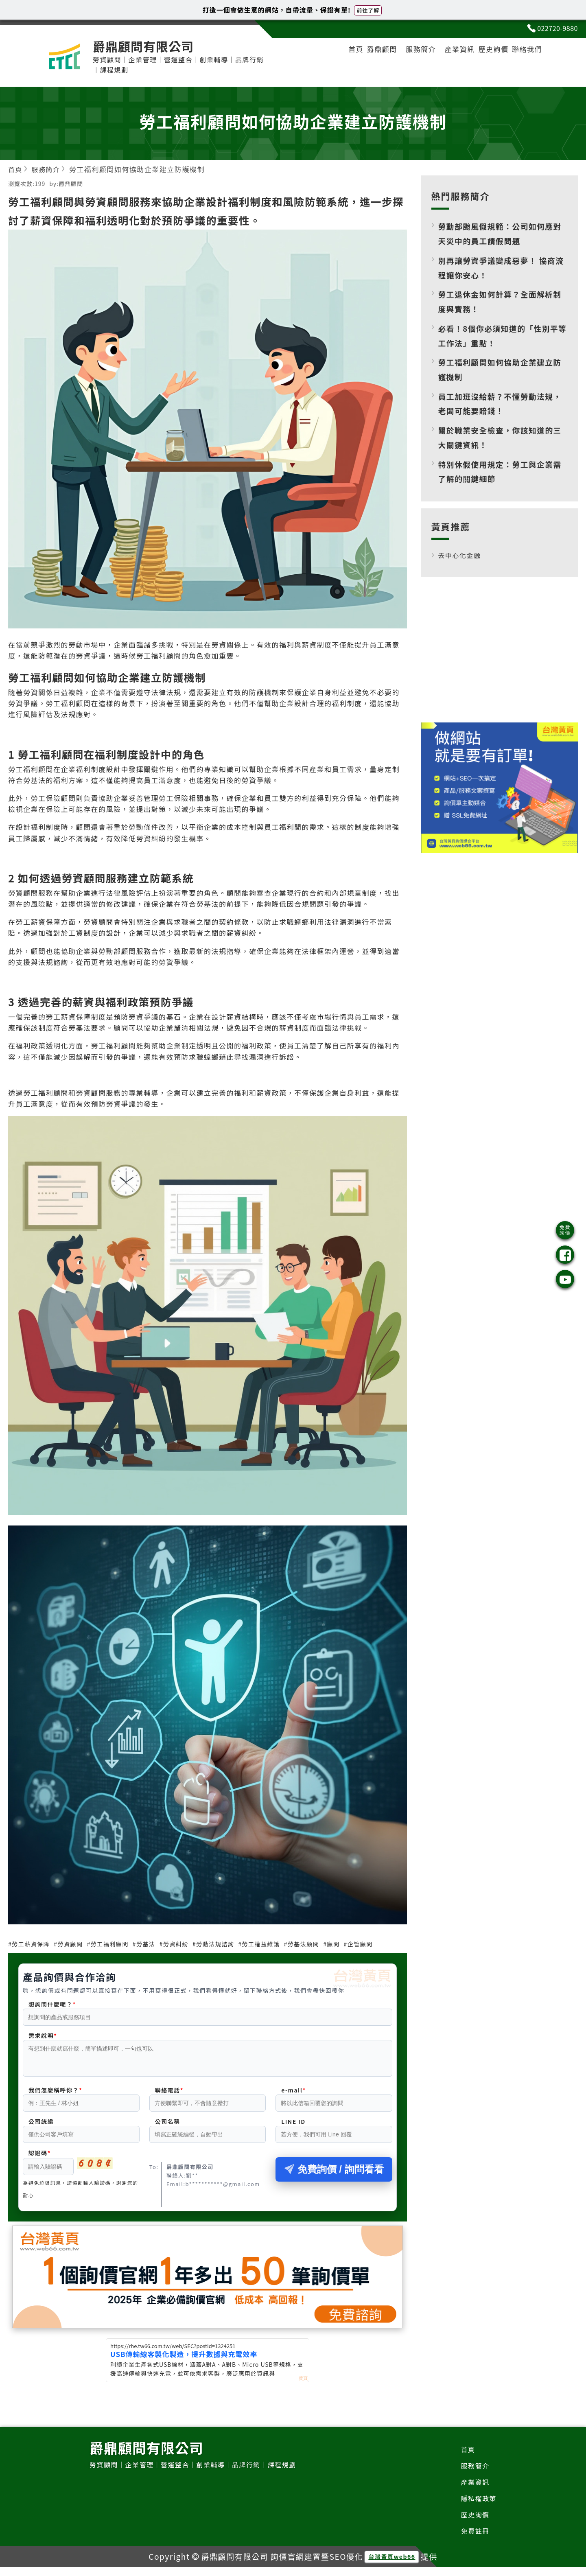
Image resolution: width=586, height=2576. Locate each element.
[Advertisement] (499, 656)
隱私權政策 (478, 2505)
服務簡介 (409, 51)
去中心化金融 (460, 555)
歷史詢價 (487, 51)
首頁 (337, 51)
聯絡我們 (525, 51)
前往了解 (367, 10)
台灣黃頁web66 (391, 2566)
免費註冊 (474, 2539)
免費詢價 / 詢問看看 (334, 2174)
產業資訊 (450, 51)
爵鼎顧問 (367, 51)
